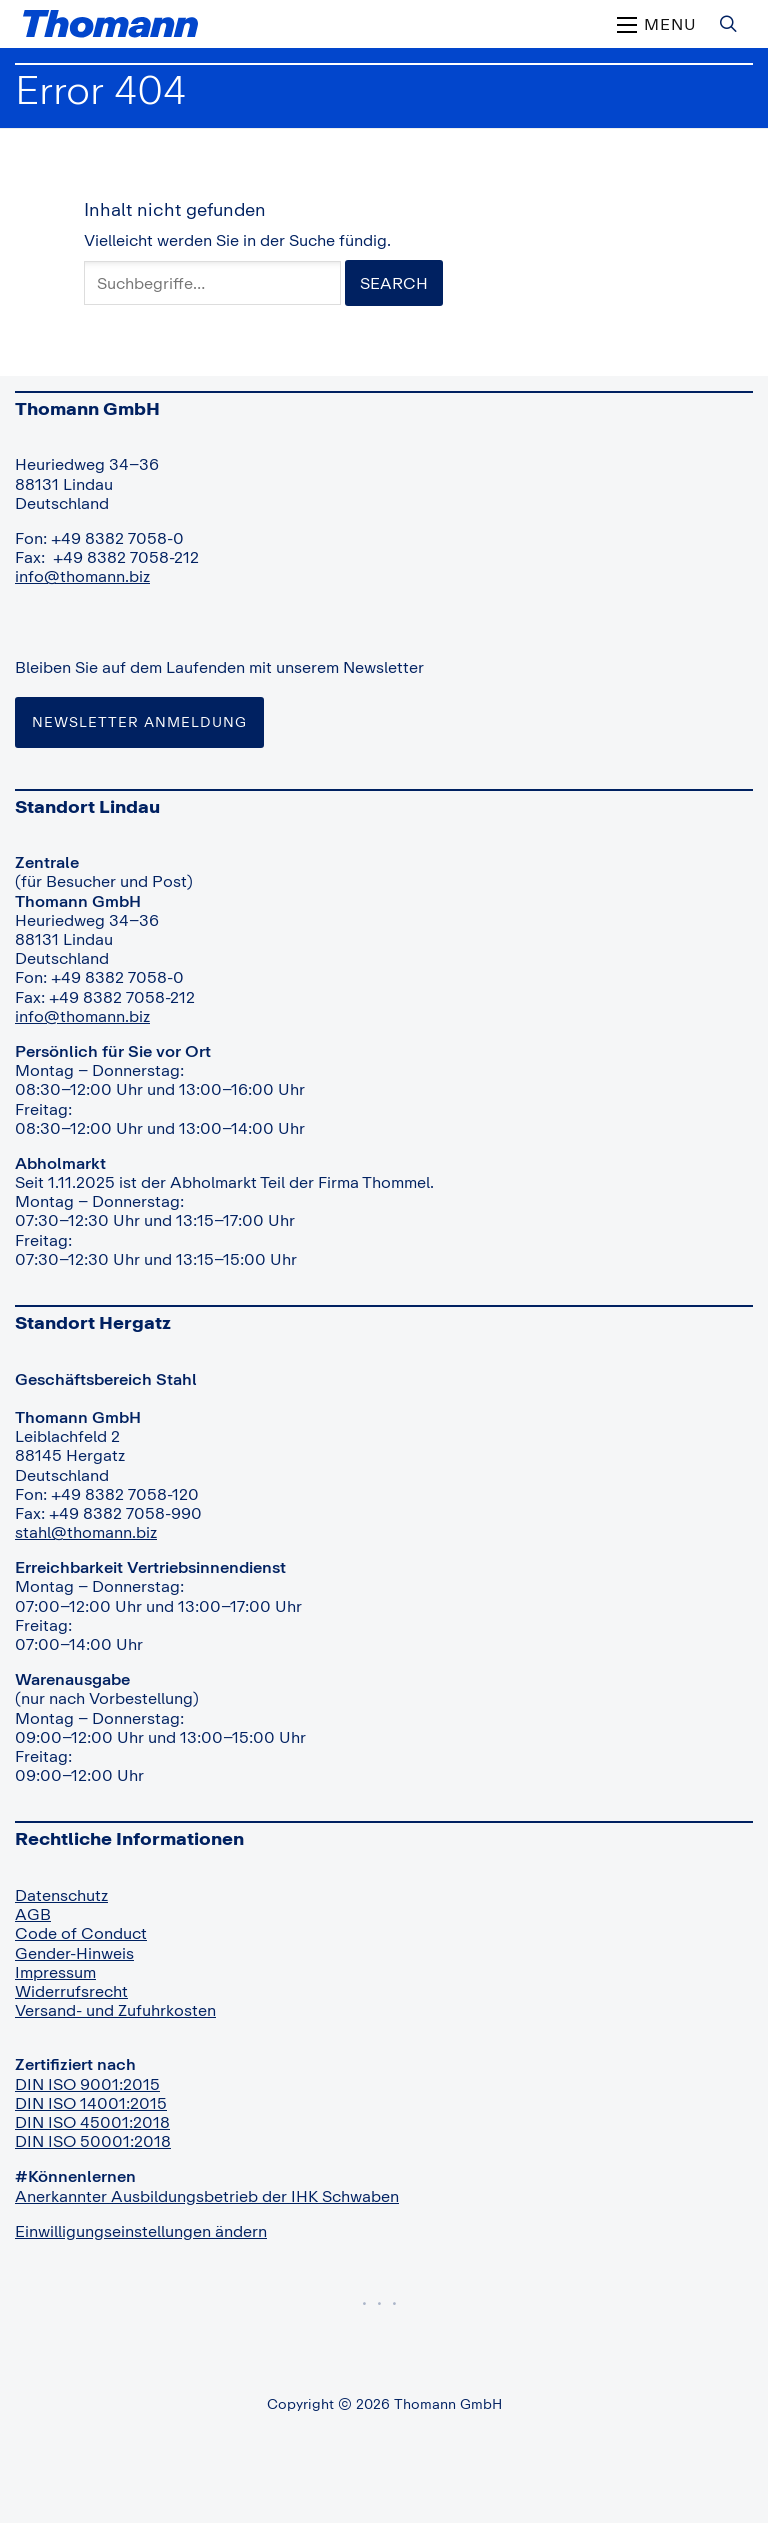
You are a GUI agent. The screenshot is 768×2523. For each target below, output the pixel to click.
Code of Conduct (81, 1933)
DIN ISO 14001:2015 (91, 2103)
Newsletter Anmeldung (139, 721)
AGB (33, 1914)
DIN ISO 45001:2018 (92, 2122)
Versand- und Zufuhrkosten (115, 2010)
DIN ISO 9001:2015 (87, 2084)
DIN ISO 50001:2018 (93, 2141)
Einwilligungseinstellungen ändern (141, 2231)
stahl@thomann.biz (86, 1532)
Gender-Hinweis (74, 1953)
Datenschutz (61, 1895)
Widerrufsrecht (71, 1991)
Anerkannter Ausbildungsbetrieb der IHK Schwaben (207, 2196)
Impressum (55, 1972)
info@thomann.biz (82, 576)
